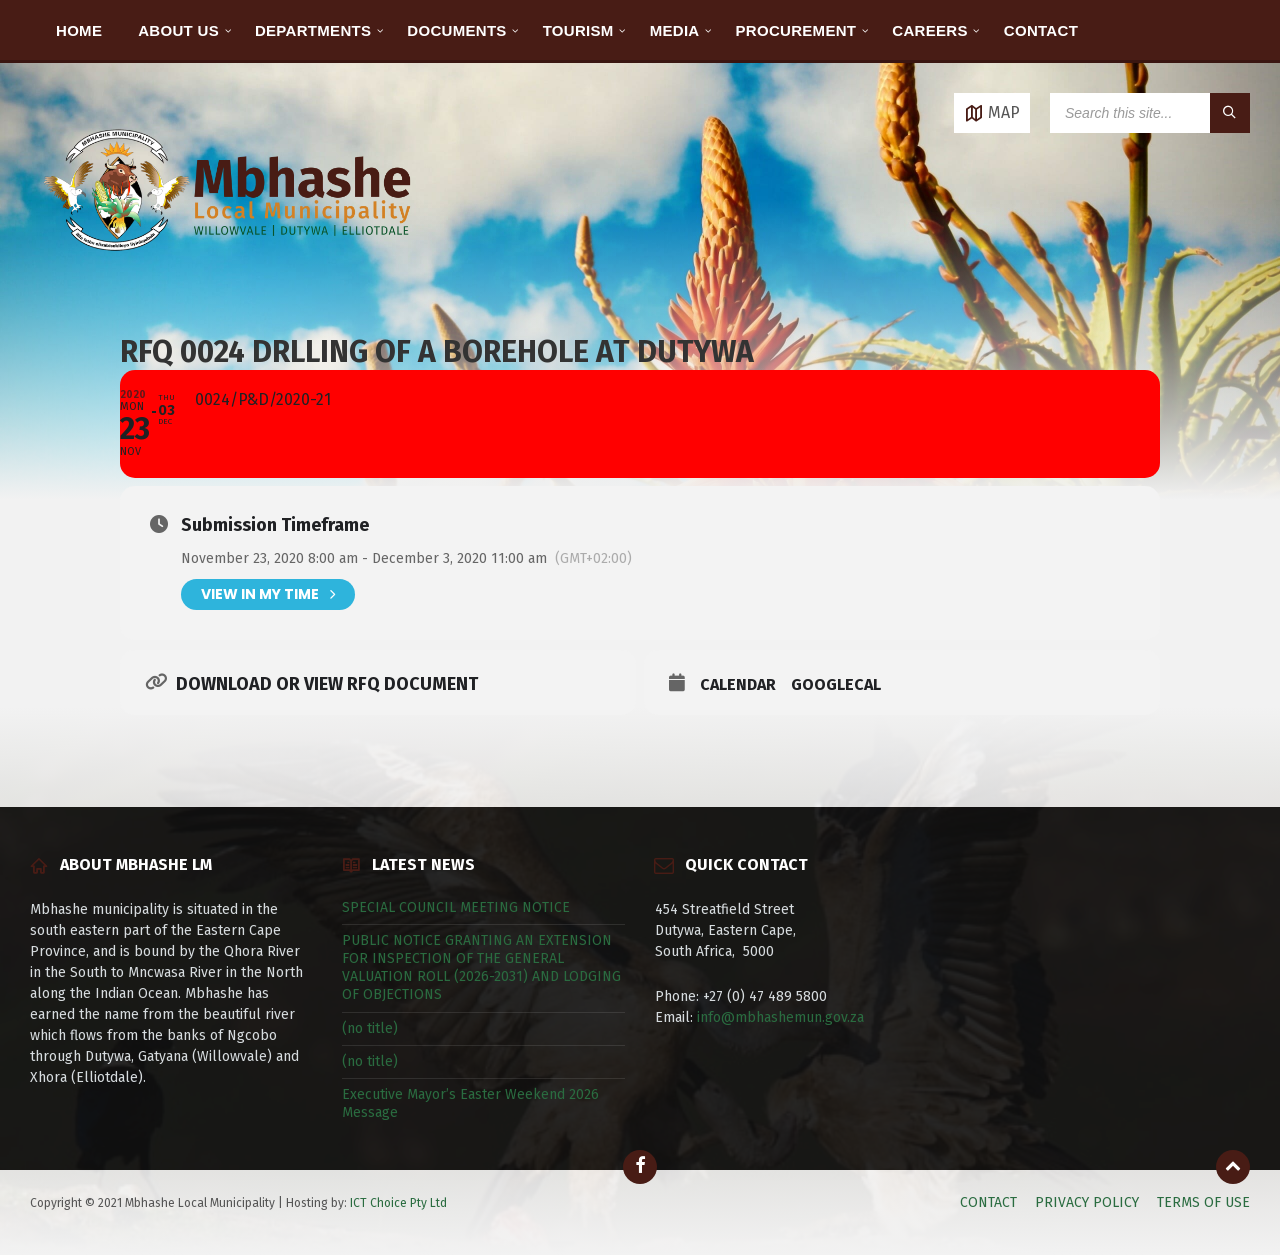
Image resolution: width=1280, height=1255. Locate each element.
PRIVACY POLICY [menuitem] (1087, 1202)
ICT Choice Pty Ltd (398, 1203)
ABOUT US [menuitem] (178, 30)
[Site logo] (230, 274)
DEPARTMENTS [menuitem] (313, 30)
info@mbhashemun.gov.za (780, 1017)
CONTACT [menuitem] (1041, 30)
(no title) (370, 1028)
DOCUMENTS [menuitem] (456, 30)
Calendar (738, 684)
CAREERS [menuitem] (929, 30)
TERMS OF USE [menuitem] (1203, 1202)
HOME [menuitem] (79, 30)
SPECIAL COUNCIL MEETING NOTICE (456, 907)
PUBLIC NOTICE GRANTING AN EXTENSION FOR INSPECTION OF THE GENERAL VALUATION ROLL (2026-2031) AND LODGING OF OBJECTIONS (481, 968)
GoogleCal (836, 684)
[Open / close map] (992, 113)
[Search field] (1150, 113)
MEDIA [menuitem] (675, 30)
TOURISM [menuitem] (578, 30)
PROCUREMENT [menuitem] (796, 30)
